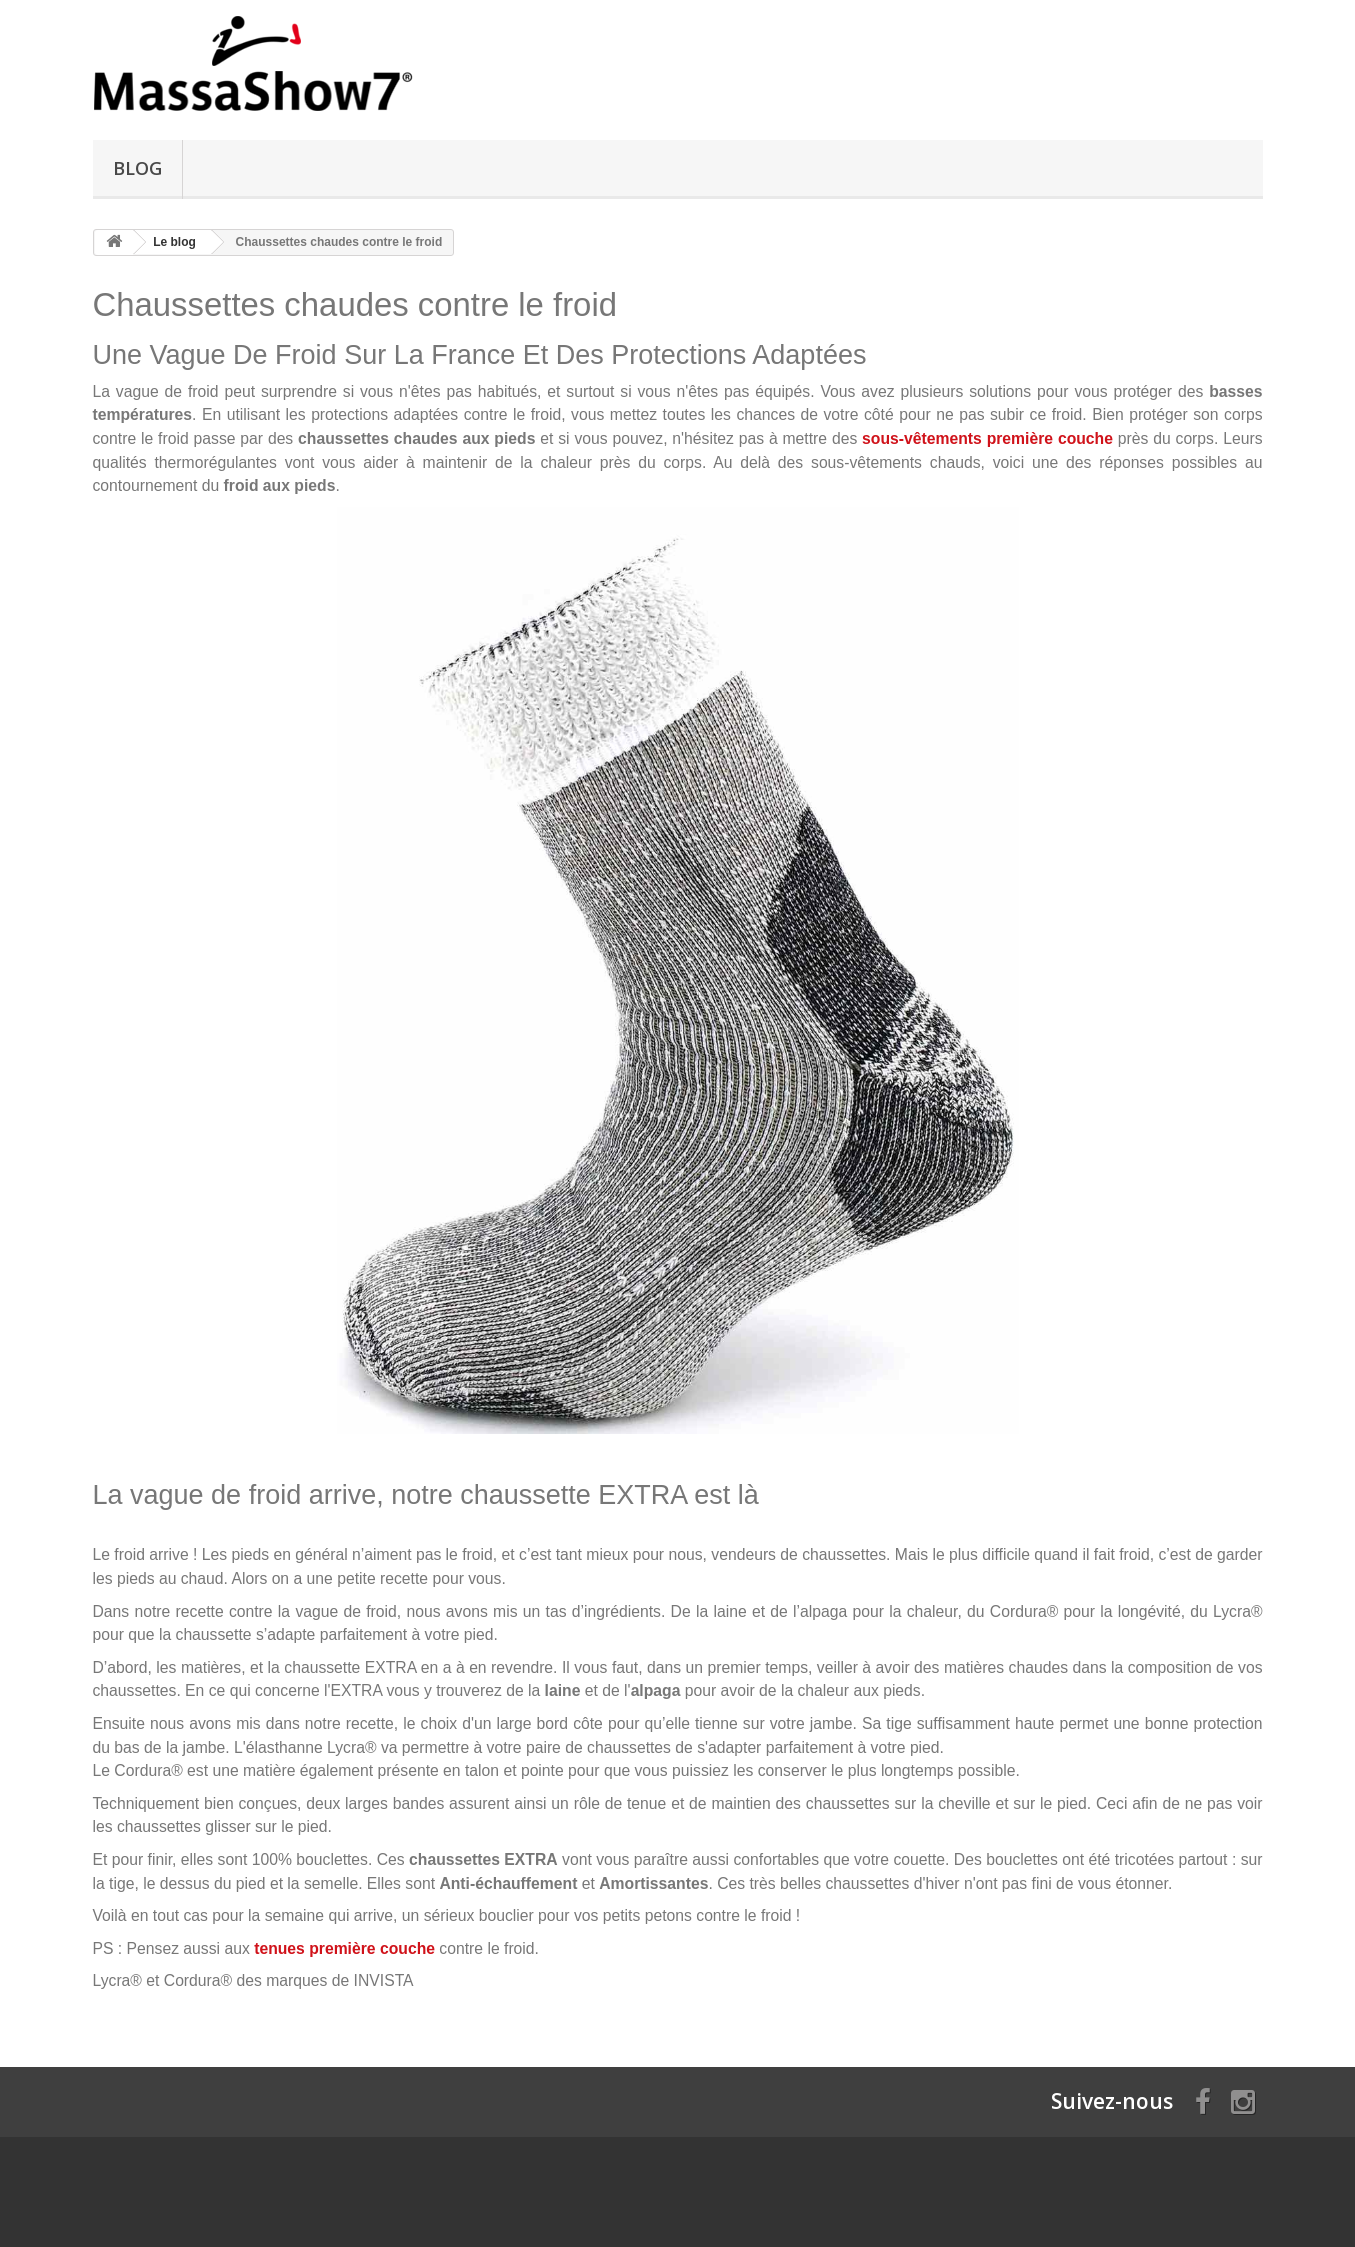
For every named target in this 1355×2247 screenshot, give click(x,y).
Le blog (174, 242)
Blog (137, 168)
